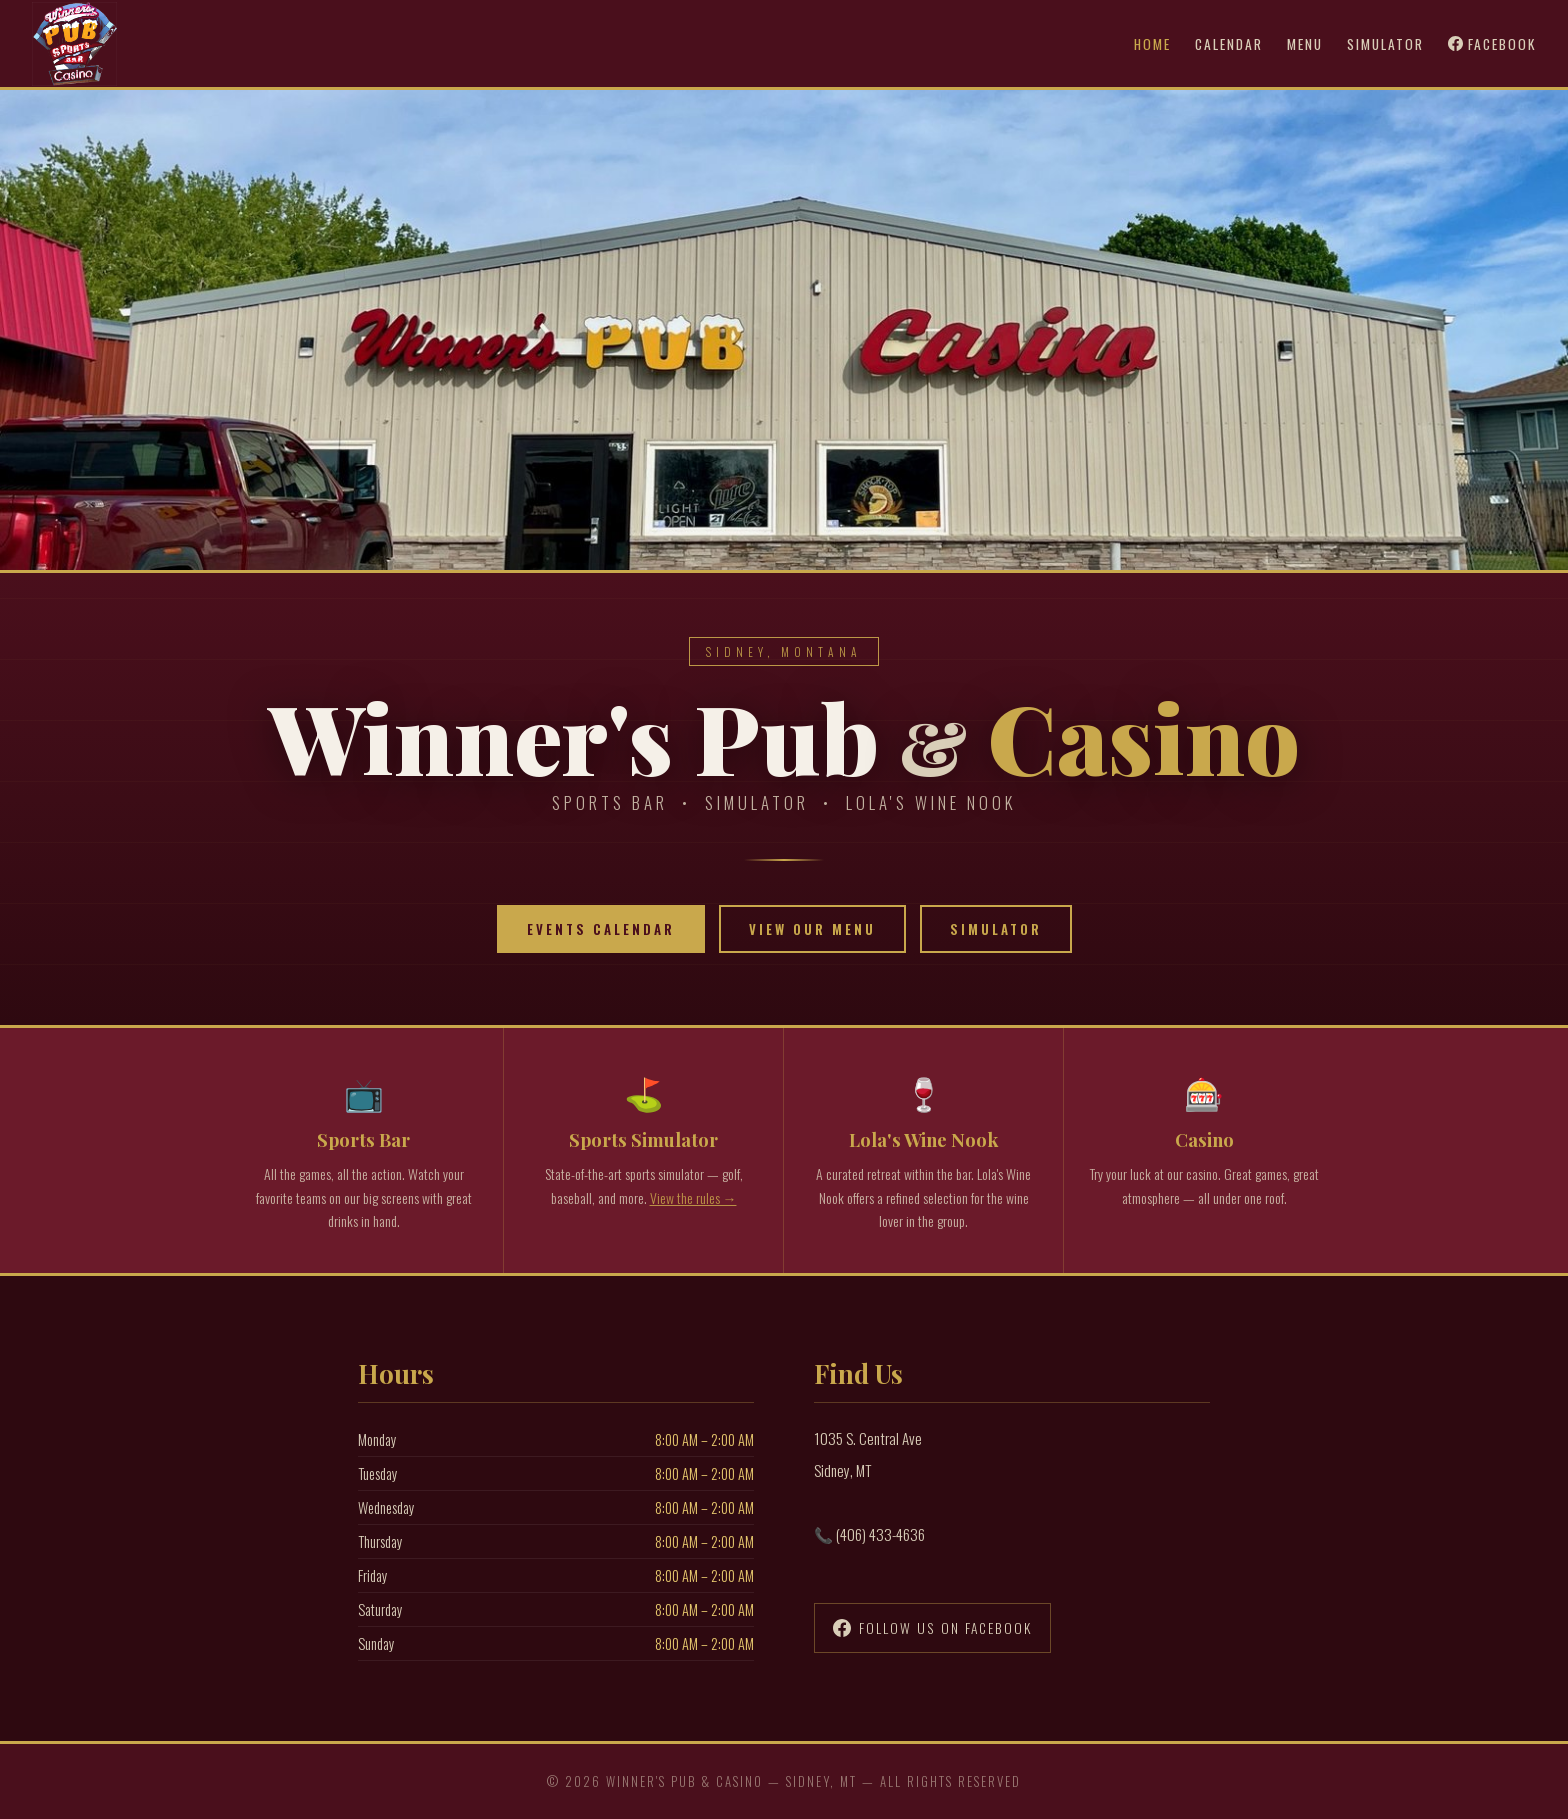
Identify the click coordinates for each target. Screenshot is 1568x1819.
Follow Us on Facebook (932, 1628)
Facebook (1492, 44)
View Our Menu (812, 929)
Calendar (1229, 44)
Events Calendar (601, 929)
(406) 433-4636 (880, 1534)
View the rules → (693, 1197)
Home (1152, 44)
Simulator (1385, 44)
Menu (1305, 44)
